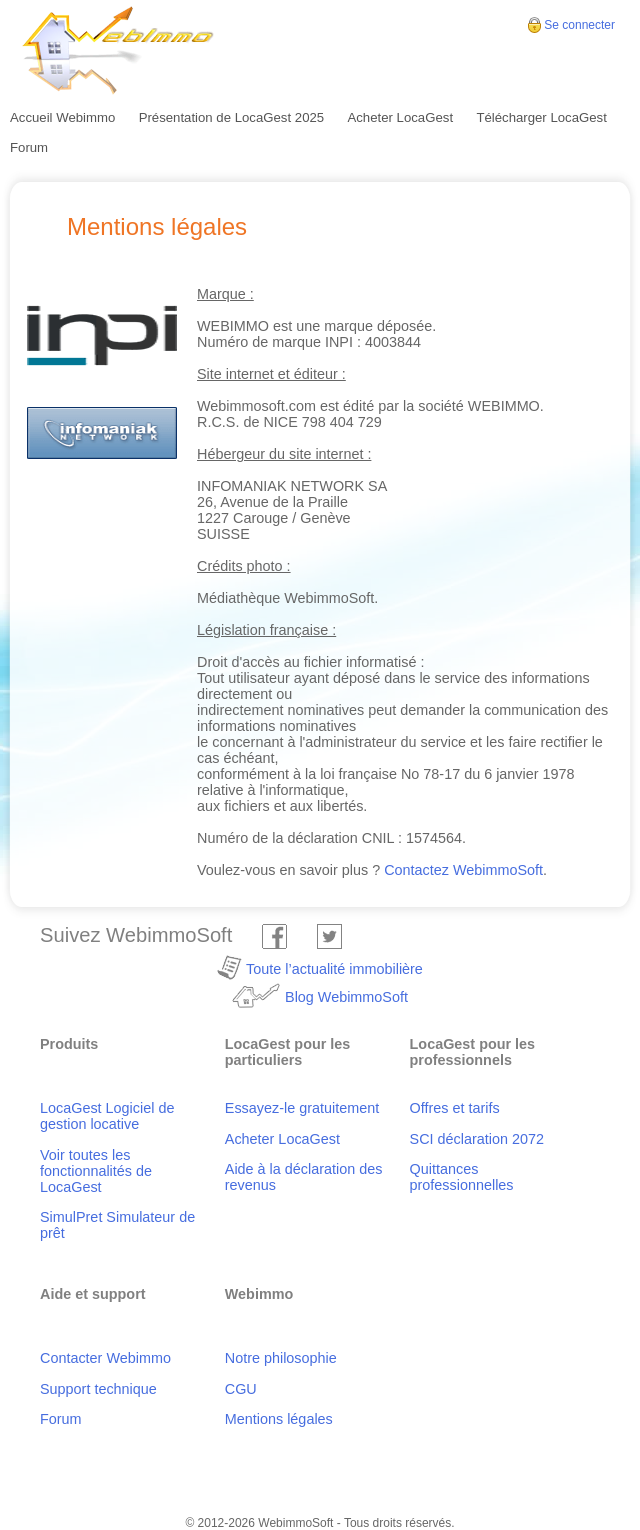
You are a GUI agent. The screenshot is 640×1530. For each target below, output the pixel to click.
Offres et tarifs (455, 1108)
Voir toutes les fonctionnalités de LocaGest (96, 1171)
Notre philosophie (281, 1358)
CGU (241, 1389)
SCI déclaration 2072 (477, 1139)
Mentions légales (279, 1419)
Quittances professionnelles (462, 1177)
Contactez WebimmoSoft (463, 870)
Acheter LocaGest (400, 117)
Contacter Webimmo (105, 1358)
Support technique (98, 1389)
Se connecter (579, 25)
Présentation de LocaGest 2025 (232, 117)
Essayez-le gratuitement (302, 1108)
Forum (29, 147)
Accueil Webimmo (62, 117)
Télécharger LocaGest (541, 117)
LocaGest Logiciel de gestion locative (107, 1116)
